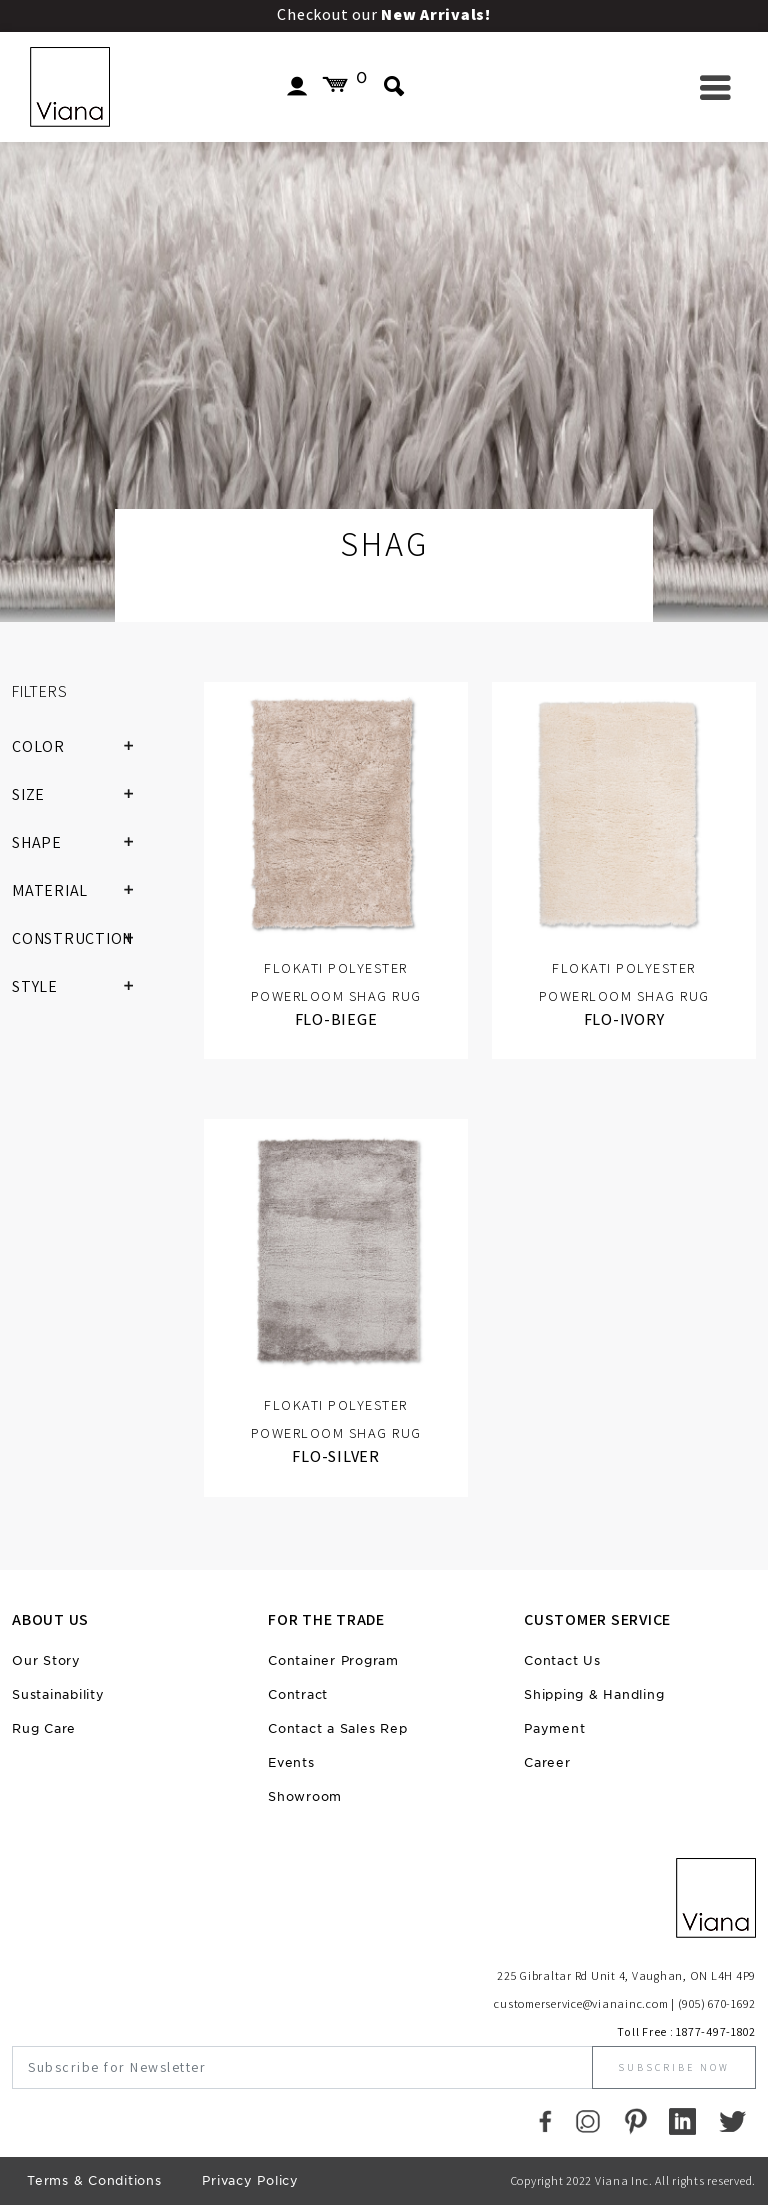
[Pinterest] (635, 2121)
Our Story (46, 1660)
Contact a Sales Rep (337, 1728)
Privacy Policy (250, 2180)
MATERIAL (81, 891)
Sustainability (58, 1694)
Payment (554, 1728)
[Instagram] (588, 2121)
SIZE (81, 795)
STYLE (81, 987)
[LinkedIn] (682, 2121)
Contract (298, 1694)
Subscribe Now (674, 2067)
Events (291, 1762)
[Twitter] (732, 2121)
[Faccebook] (545, 2121)
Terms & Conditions (94, 2180)
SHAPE (81, 843)
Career (547, 1762)
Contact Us (562, 1660)
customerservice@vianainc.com (581, 2003)
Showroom (305, 1796)
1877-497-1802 (716, 2031)
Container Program (333, 1660)
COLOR (81, 747)
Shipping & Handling (594, 1694)
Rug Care (44, 1728)
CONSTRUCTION (81, 939)
